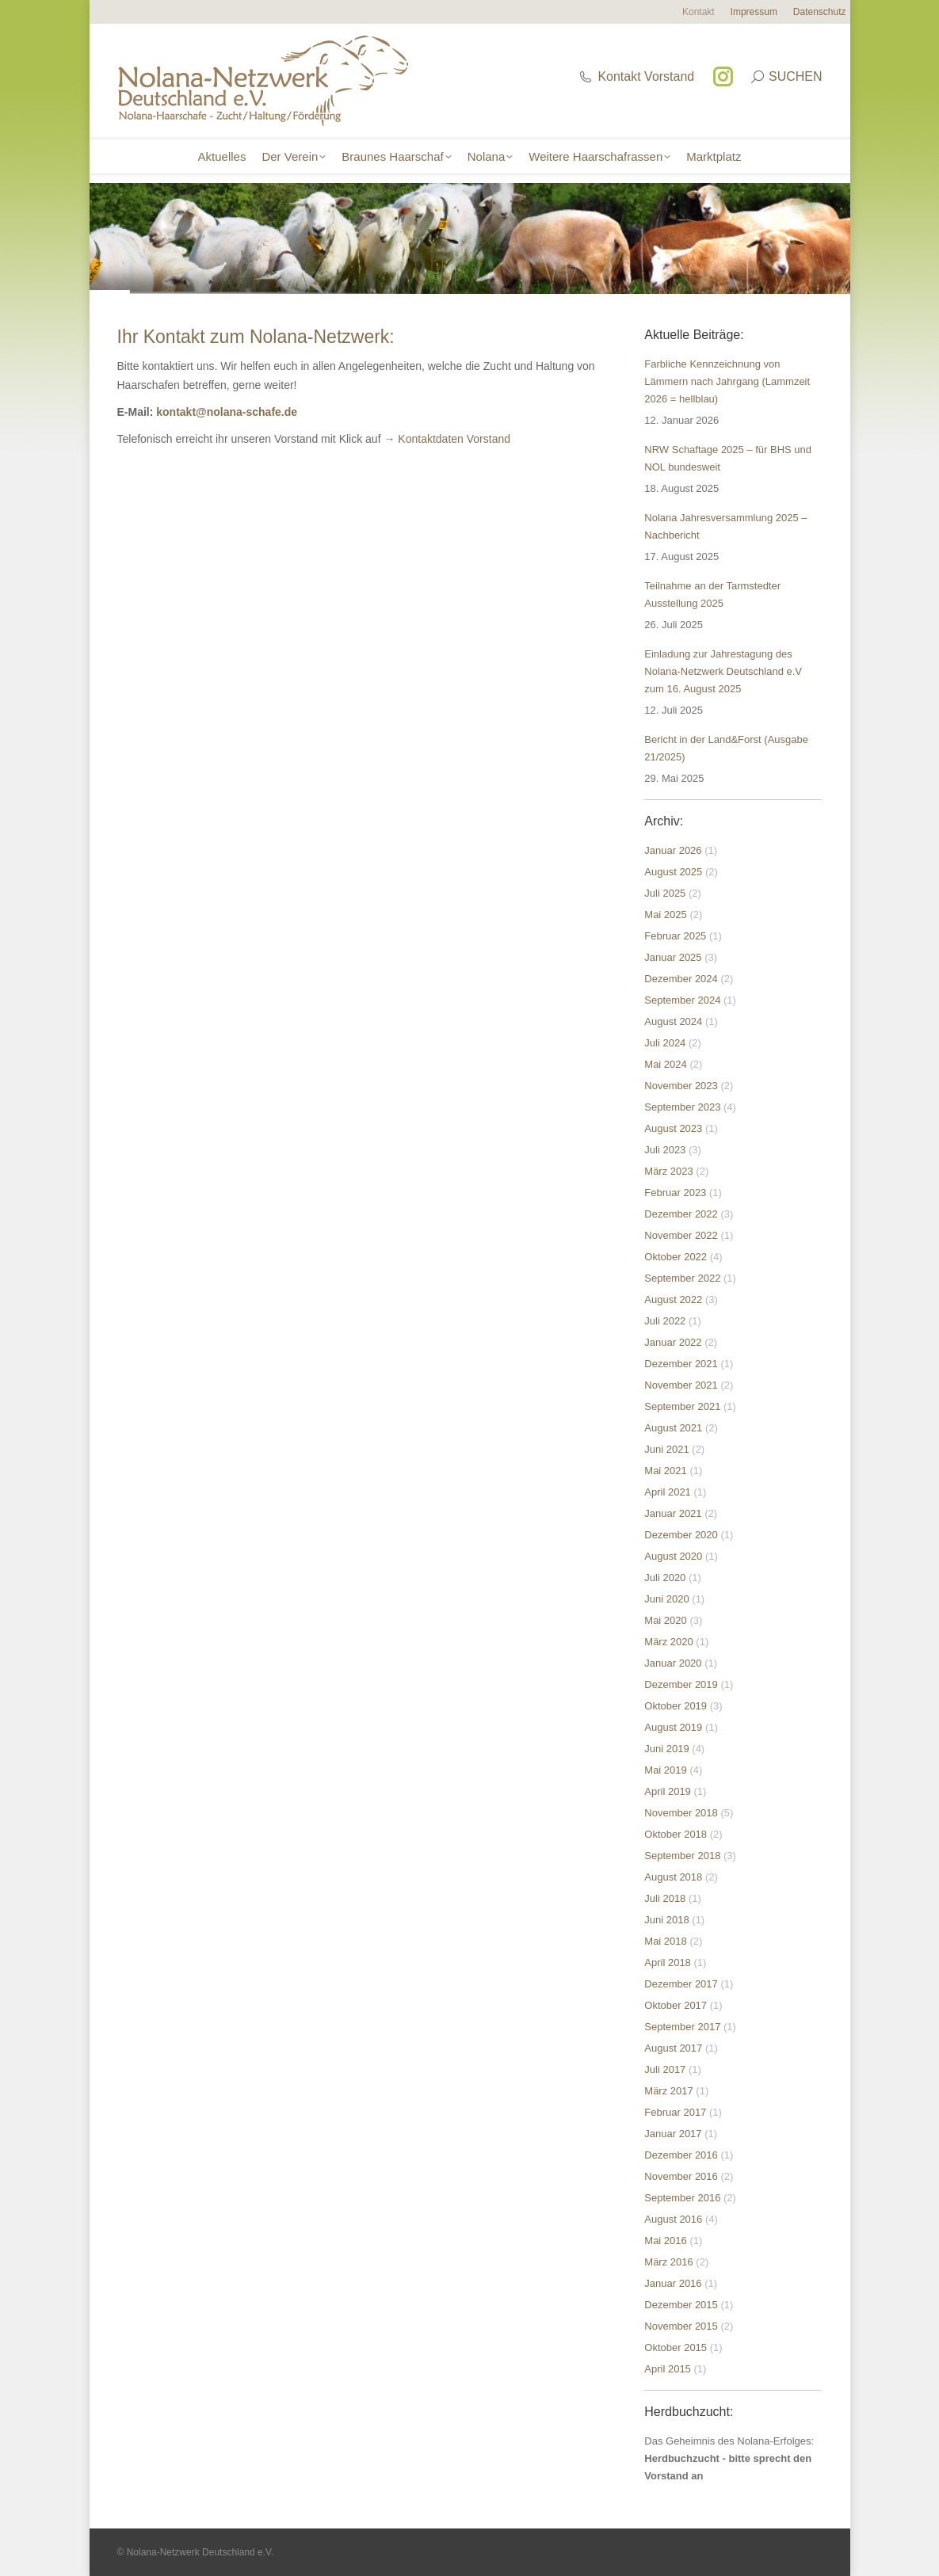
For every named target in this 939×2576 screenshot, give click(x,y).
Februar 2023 (675, 1192)
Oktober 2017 (675, 2005)
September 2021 (682, 1406)
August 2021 (673, 1428)
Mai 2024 (665, 1064)
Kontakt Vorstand (636, 76)
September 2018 (682, 1856)
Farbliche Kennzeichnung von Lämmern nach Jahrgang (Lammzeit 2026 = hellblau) (727, 381)
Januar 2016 (672, 2283)
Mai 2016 (665, 2240)
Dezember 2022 (681, 1214)
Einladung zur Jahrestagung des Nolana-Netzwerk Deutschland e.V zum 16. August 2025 (723, 671)
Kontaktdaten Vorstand (454, 439)
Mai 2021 (665, 1471)
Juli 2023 (664, 1150)
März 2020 (668, 1642)
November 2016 (681, 2176)
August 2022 (673, 1299)
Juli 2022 (664, 1321)
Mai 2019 (665, 1770)
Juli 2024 (664, 1043)
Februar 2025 (675, 936)
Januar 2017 (672, 2134)
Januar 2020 (672, 1663)
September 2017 (682, 2027)
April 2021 (667, 1492)
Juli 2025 (664, 893)
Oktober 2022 (675, 1257)
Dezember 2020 (681, 1535)
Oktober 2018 (675, 1834)
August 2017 (673, 2048)
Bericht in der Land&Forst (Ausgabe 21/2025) (726, 748)
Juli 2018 (664, 1898)
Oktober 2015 (675, 2347)
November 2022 (681, 1235)
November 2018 (681, 1813)
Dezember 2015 (681, 2305)
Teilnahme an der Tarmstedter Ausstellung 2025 (712, 594)
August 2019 (673, 1727)
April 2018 (667, 1962)
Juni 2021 (666, 1449)
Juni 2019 (666, 1749)
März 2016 (668, 2262)
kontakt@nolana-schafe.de (226, 412)
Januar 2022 (672, 1342)
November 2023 (681, 1086)
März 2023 (668, 1171)
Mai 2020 (665, 1620)
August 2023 (673, 1128)
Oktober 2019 (675, 1706)
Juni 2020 (666, 1599)
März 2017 (668, 2091)
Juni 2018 (666, 1920)
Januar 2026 (672, 850)
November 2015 (681, 2326)
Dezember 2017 (681, 1984)
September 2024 (682, 1000)
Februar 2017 (675, 2112)
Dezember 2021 (681, 1364)
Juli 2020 (664, 1577)
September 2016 (682, 2198)
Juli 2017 (664, 2069)
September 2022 (682, 1278)
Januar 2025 (672, 957)
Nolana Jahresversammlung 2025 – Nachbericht (725, 526)
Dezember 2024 (681, 979)
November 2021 (681, 1385)
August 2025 (673, 872)
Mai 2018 (665, 1941)
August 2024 (673, 1021)
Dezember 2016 (681, 2155)
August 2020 (673, 1556)
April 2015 (667, 2369)
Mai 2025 (665, 914)
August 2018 (673, 1877)
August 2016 (673, 2219)
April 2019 (667, 1791)
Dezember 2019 (681, 1684)
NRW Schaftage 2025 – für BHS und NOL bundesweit (727, 458)
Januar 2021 (672, 1513)
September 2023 (682, 1107)
